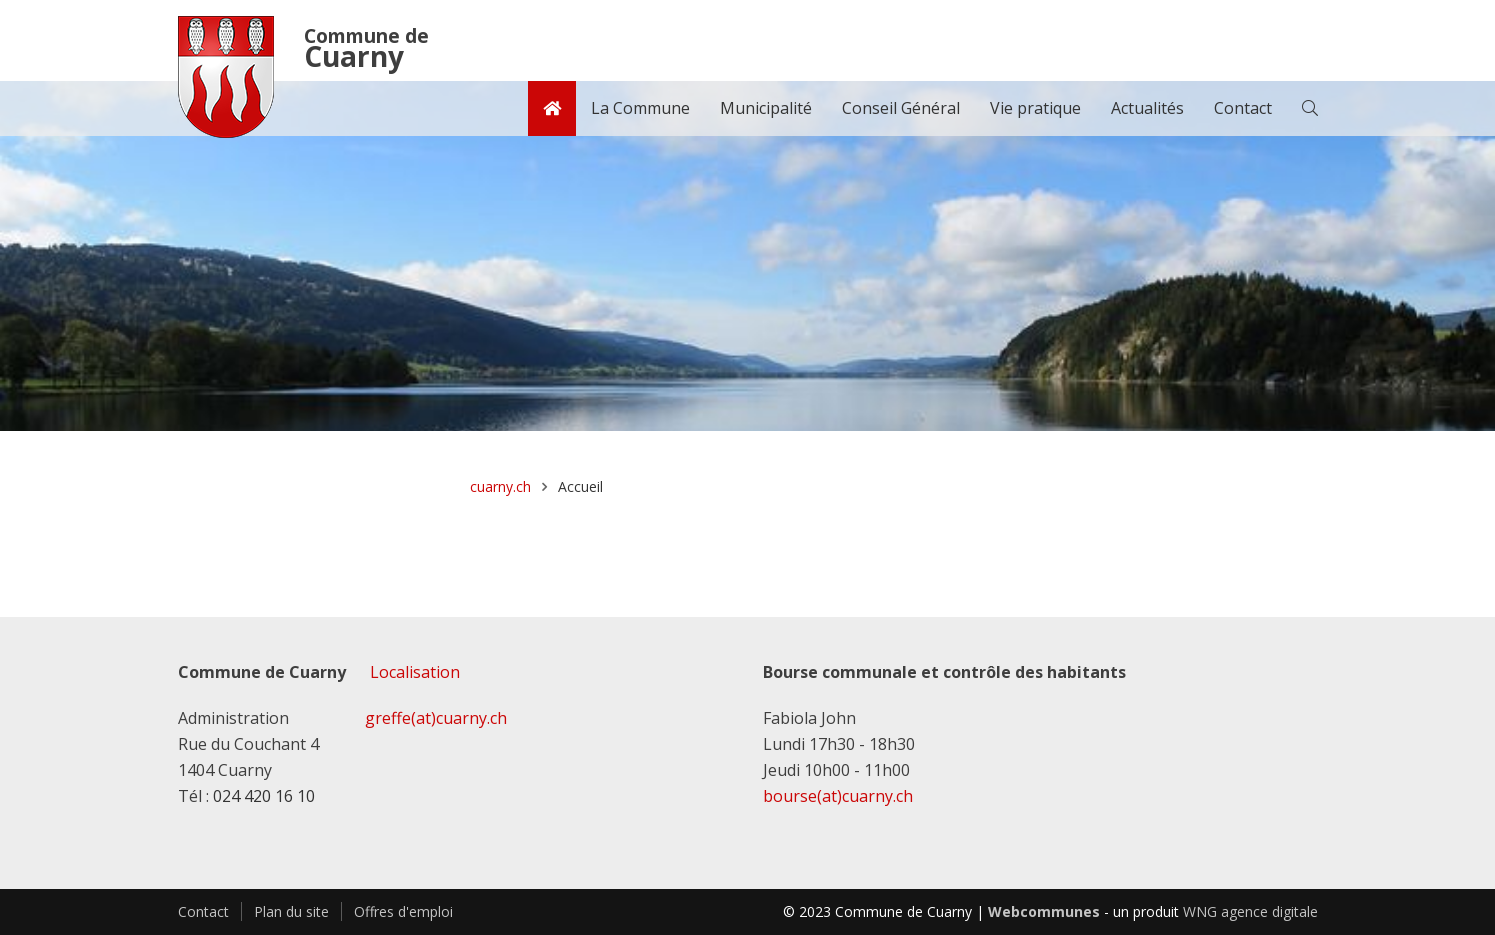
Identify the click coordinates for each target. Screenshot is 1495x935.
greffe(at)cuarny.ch (436, 718)
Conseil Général (901, 108)
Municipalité (766, 108)
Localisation (415, 672)
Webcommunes (1044, 911)
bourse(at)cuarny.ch (838, 796)
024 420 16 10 (264, 796)
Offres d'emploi (403, 911)
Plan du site (291, 911)
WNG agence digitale (1250, 911)
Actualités (1147, 108)
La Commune (640, 108)
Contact (1243, 108)
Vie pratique (1035, 108)
